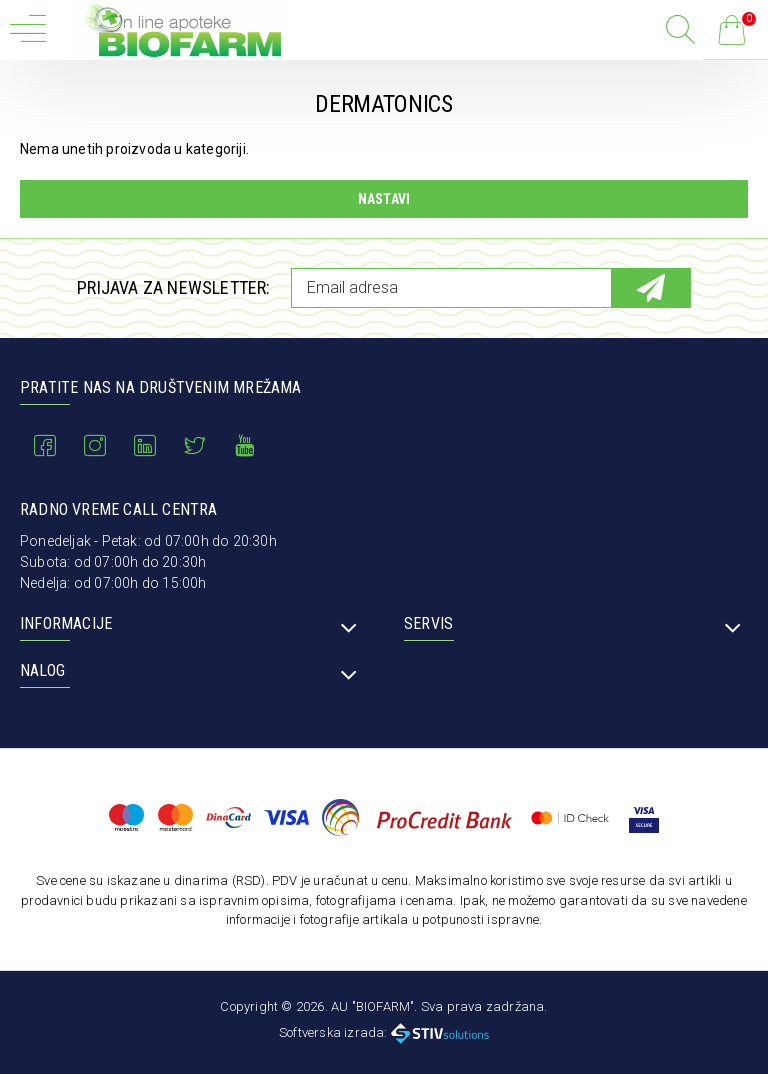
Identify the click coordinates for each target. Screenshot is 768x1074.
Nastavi (384, 199)
